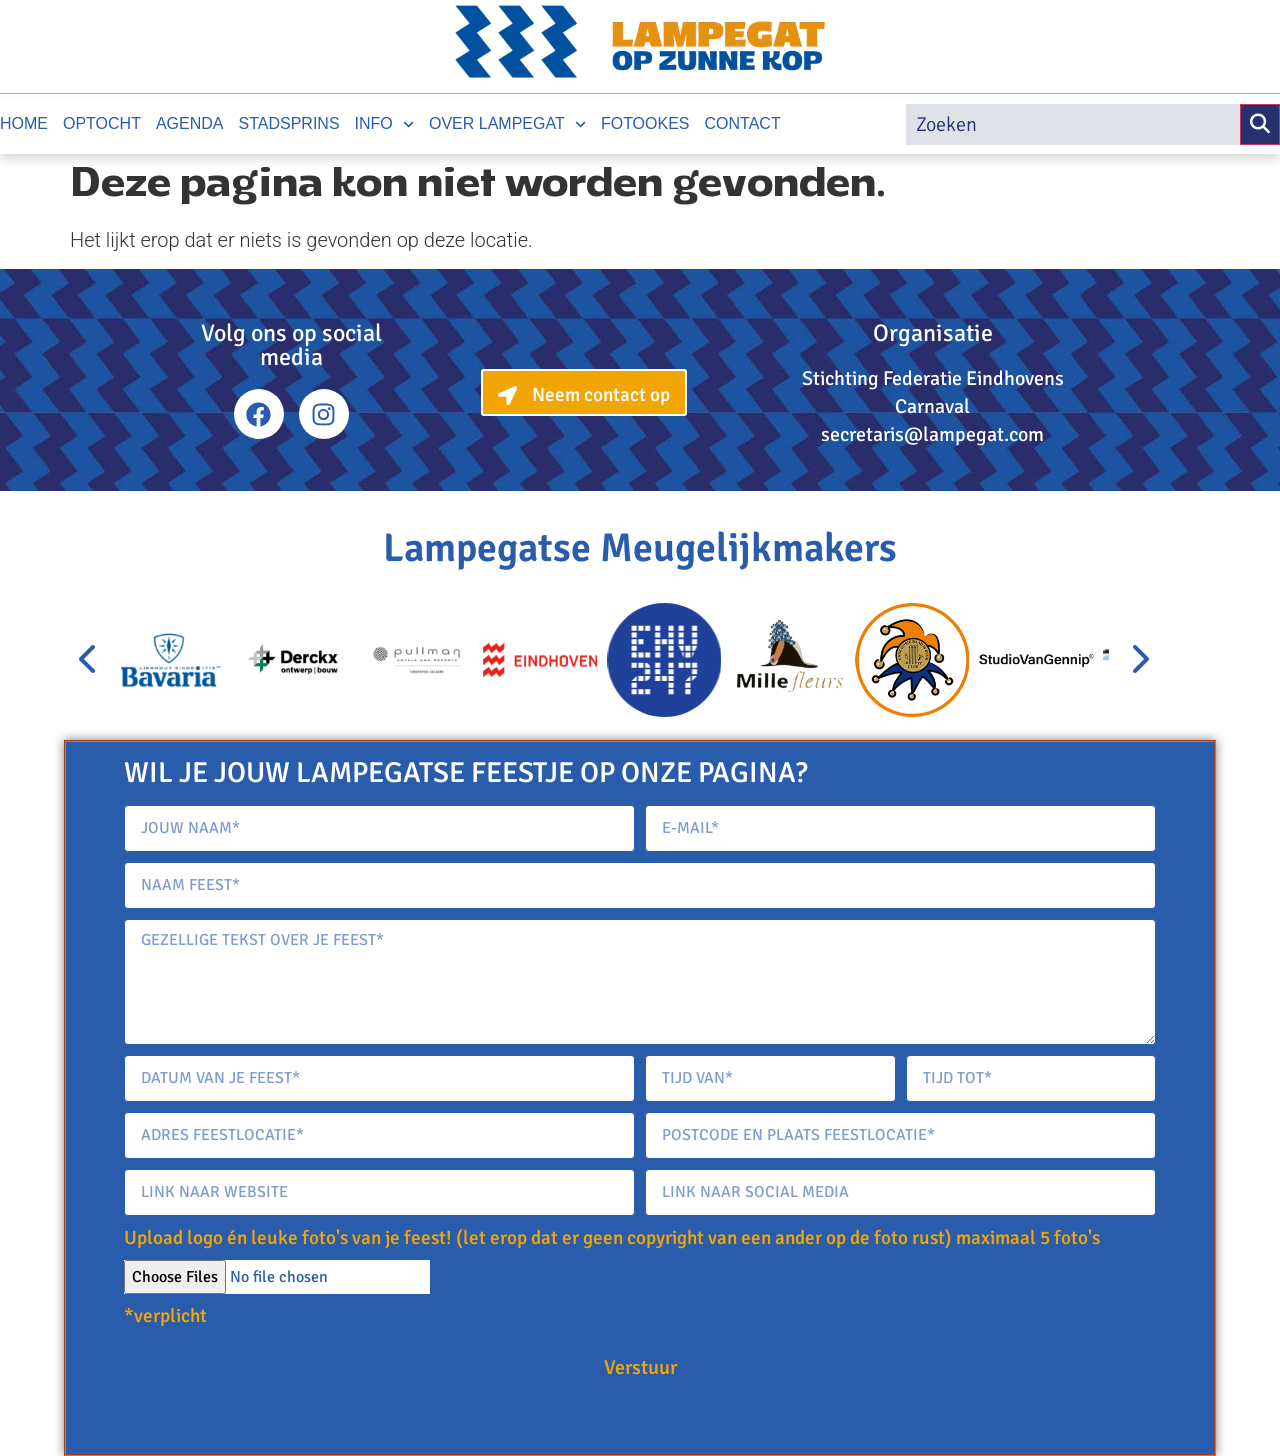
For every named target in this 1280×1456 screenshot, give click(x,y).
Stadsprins (289, 123)
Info (384, 124)
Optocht (102, 123)
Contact (743, 123)
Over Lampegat (507, 124)
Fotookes (645, 123)
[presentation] (89, 660)
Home (24, 123)
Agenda (190, 123)
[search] (1073, 124)
